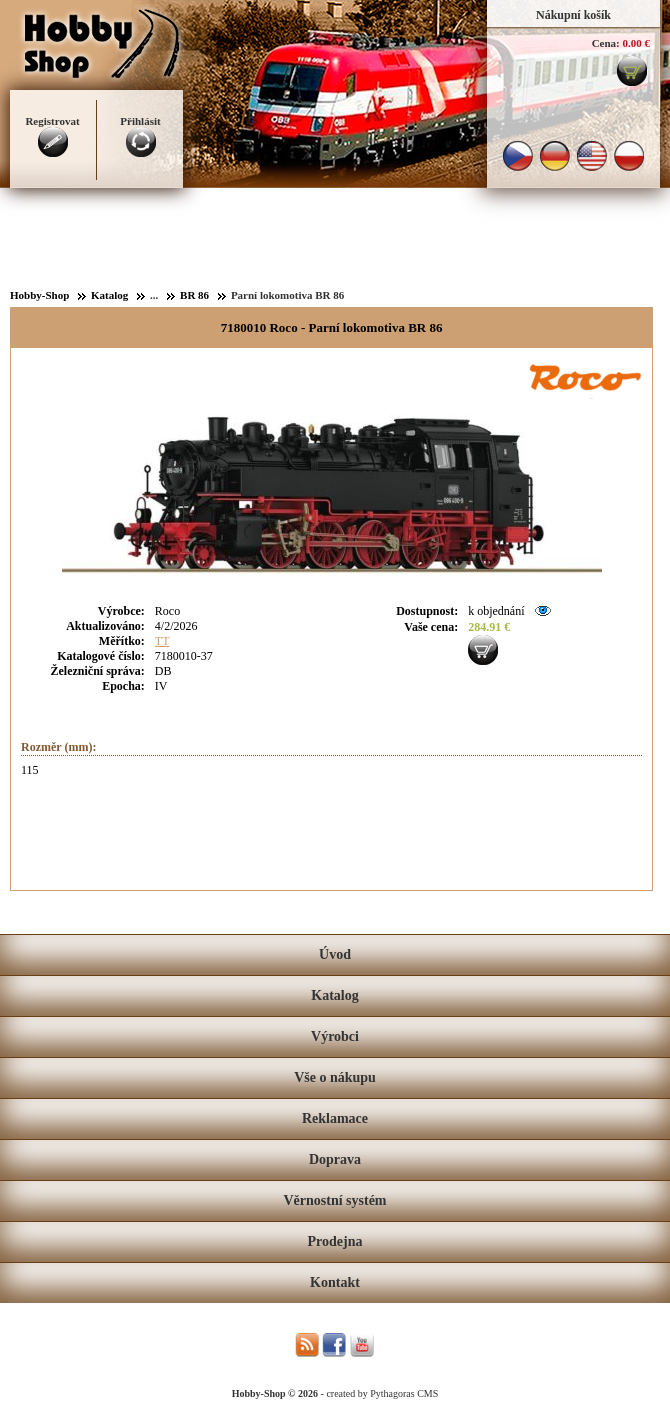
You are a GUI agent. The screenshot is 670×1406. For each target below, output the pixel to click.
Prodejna (335, 1241)
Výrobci (335, 1036)
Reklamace (335, 1118)
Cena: (606, 43)
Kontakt (335, 1282)
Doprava (335, 1159)
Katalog (334, 995)
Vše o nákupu (335, 1077)
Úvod (335, 954)
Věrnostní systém (334, 1200)
